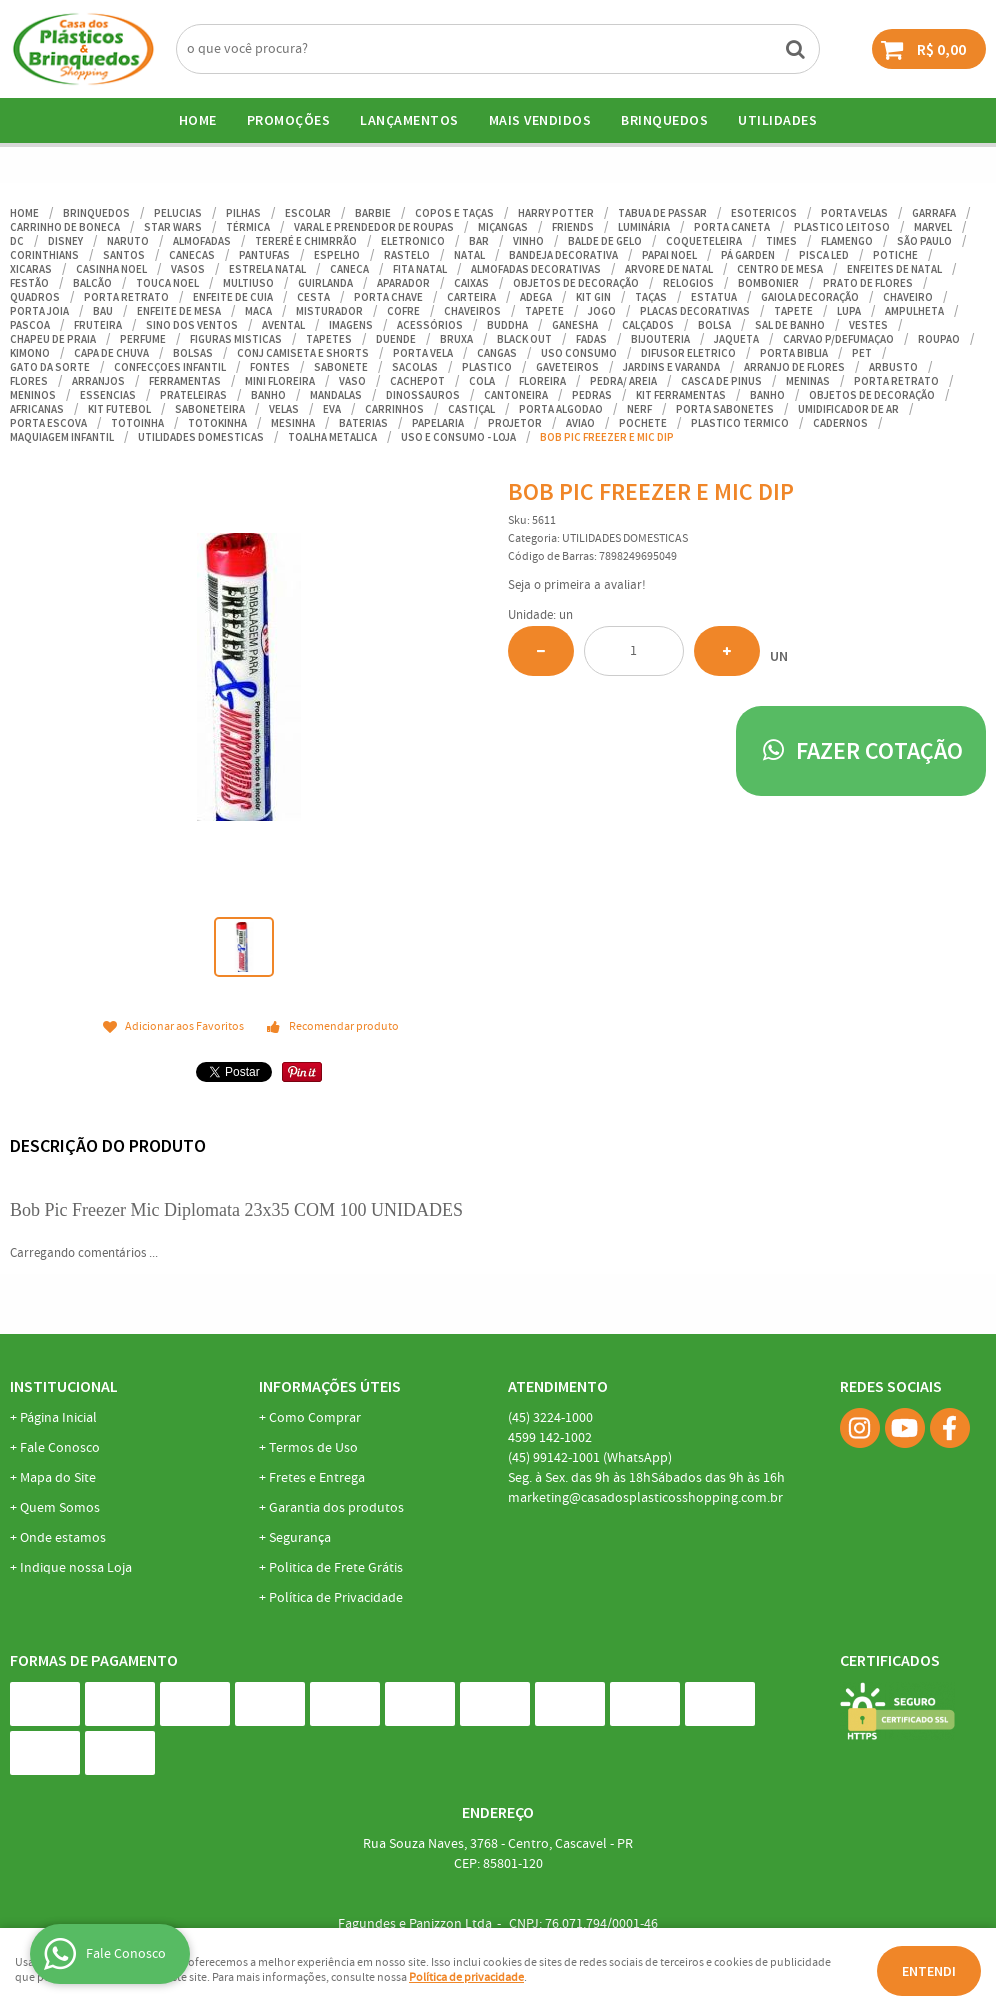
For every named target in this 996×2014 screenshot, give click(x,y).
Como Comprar (315, 1418)
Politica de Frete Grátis (336, 1568)
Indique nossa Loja (76, 1568)
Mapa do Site (58, 1478)
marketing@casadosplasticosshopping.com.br (645, 1498)
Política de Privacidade (336, 1598)
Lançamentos (409, 120)
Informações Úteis (330, 1386)
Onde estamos (63, 1538)
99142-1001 (590, 1458)
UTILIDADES (777, 120)
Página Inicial (58, 1418)
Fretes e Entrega (317, 1478)
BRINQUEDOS (664, 120)
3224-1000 (550, 1418)
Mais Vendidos (540, 120)
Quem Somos (60, 1508)
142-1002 (550, 1438)
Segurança (300, 1538)
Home (198, 120)
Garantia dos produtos (336, 1508)
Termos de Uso (313, 1448)
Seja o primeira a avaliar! (577, 585)
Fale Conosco (60, 1448)
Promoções (289, 120)
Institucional (64, 1386)
